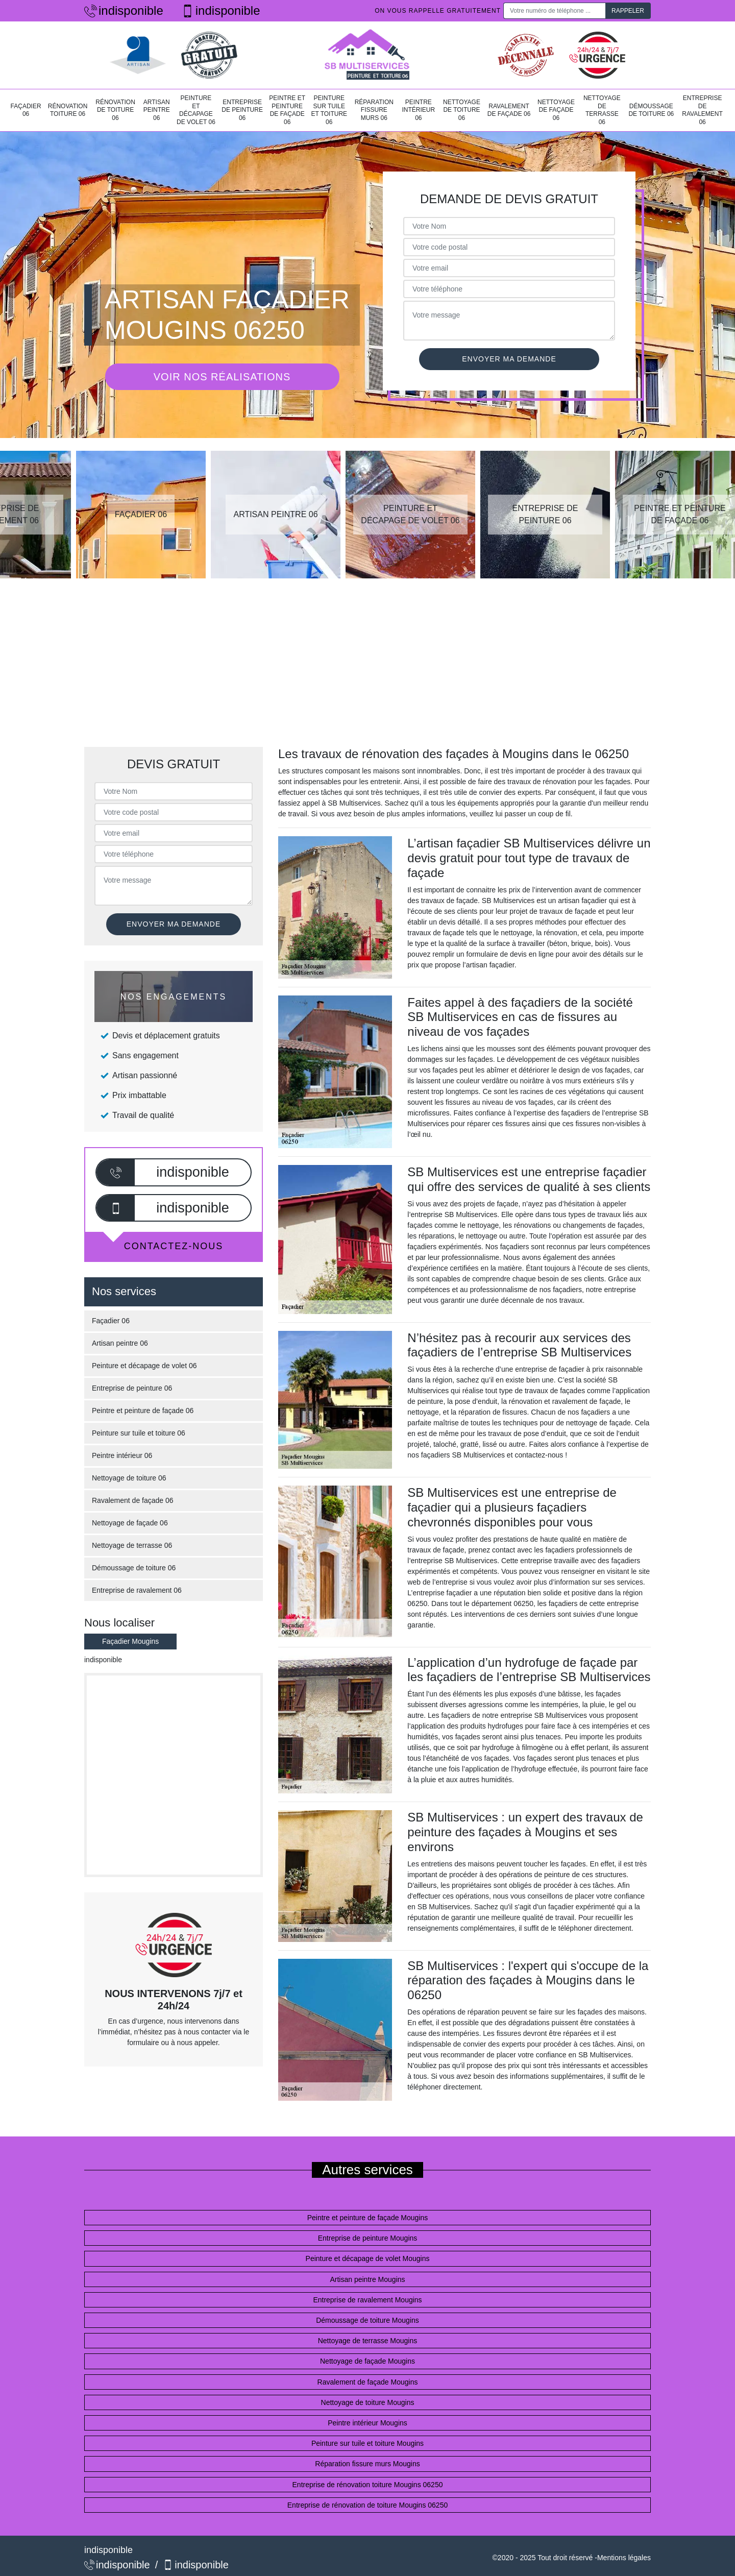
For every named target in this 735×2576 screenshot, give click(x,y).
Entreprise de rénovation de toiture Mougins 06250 (367, 2505)
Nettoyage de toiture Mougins (367, 2402)
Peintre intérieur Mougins (367, 2423)
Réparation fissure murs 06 (374, 110)
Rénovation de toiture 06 (115, 110)
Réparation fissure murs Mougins (367, 2464)
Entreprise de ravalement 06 (702, 110)
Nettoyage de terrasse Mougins (368, 2341)
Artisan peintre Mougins (367, 2279)
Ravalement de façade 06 (509, 110)
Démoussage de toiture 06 (651, 110)
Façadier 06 (26, 110)
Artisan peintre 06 (156, 110)
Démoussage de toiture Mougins (367, 2320)
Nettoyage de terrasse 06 (602, 110)
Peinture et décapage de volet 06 (196, 110)
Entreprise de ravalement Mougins (367, 2300)
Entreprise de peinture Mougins (368, 2238)
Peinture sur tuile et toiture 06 (329, 110)
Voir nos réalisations (222, 376)
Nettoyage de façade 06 (556, 110)
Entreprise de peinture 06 (242, 110)
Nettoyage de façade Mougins (367, 2361)
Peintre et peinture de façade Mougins (367, 2218)
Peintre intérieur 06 (418, 110)
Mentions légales (624, 2558)
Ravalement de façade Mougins (367, 2382)
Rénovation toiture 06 (68, 110)
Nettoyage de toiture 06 (461, 110)
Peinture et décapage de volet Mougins (368, 2258)
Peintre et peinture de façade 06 (287, 110)
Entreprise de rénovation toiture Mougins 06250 (367, 2485)
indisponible (123, 10)
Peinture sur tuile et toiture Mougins (367, 2443)
